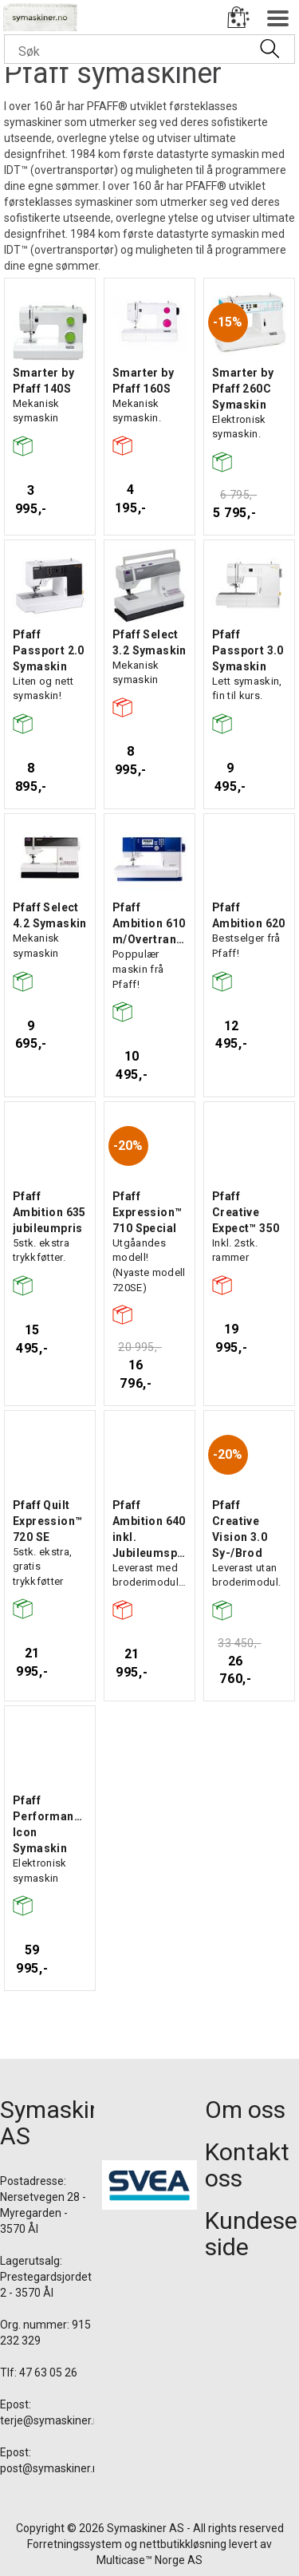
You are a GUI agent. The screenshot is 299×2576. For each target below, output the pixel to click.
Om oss (245, 2110)
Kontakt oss (247, 2165)
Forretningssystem (74, 2544)
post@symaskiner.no (52, 2468)
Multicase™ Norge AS (149, 2560)
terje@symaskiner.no (53, 2420)
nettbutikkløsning (183, 2544)
